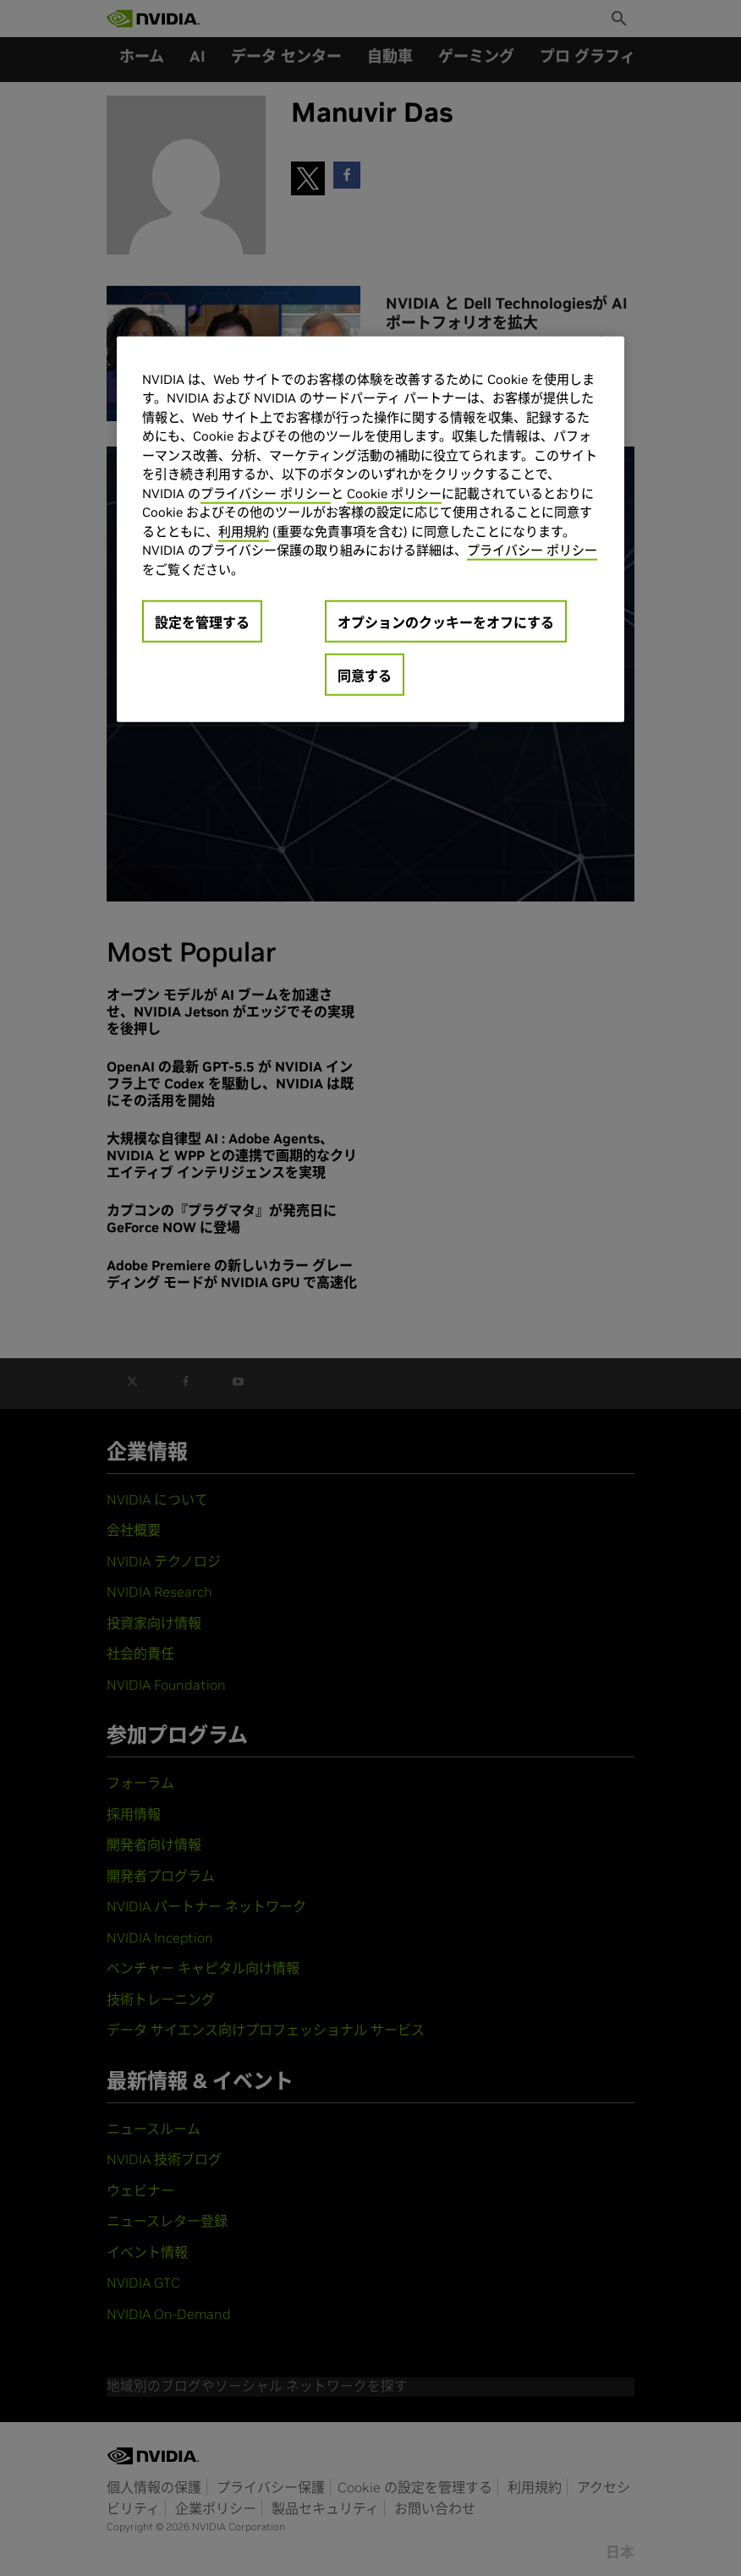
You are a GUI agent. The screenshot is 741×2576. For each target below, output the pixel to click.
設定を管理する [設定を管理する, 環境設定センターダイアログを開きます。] (202, 622)
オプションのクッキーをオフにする (446, 622)
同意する (365, 675)
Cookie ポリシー (394, 493)
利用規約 (243, 531)
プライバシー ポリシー (265, 493)
